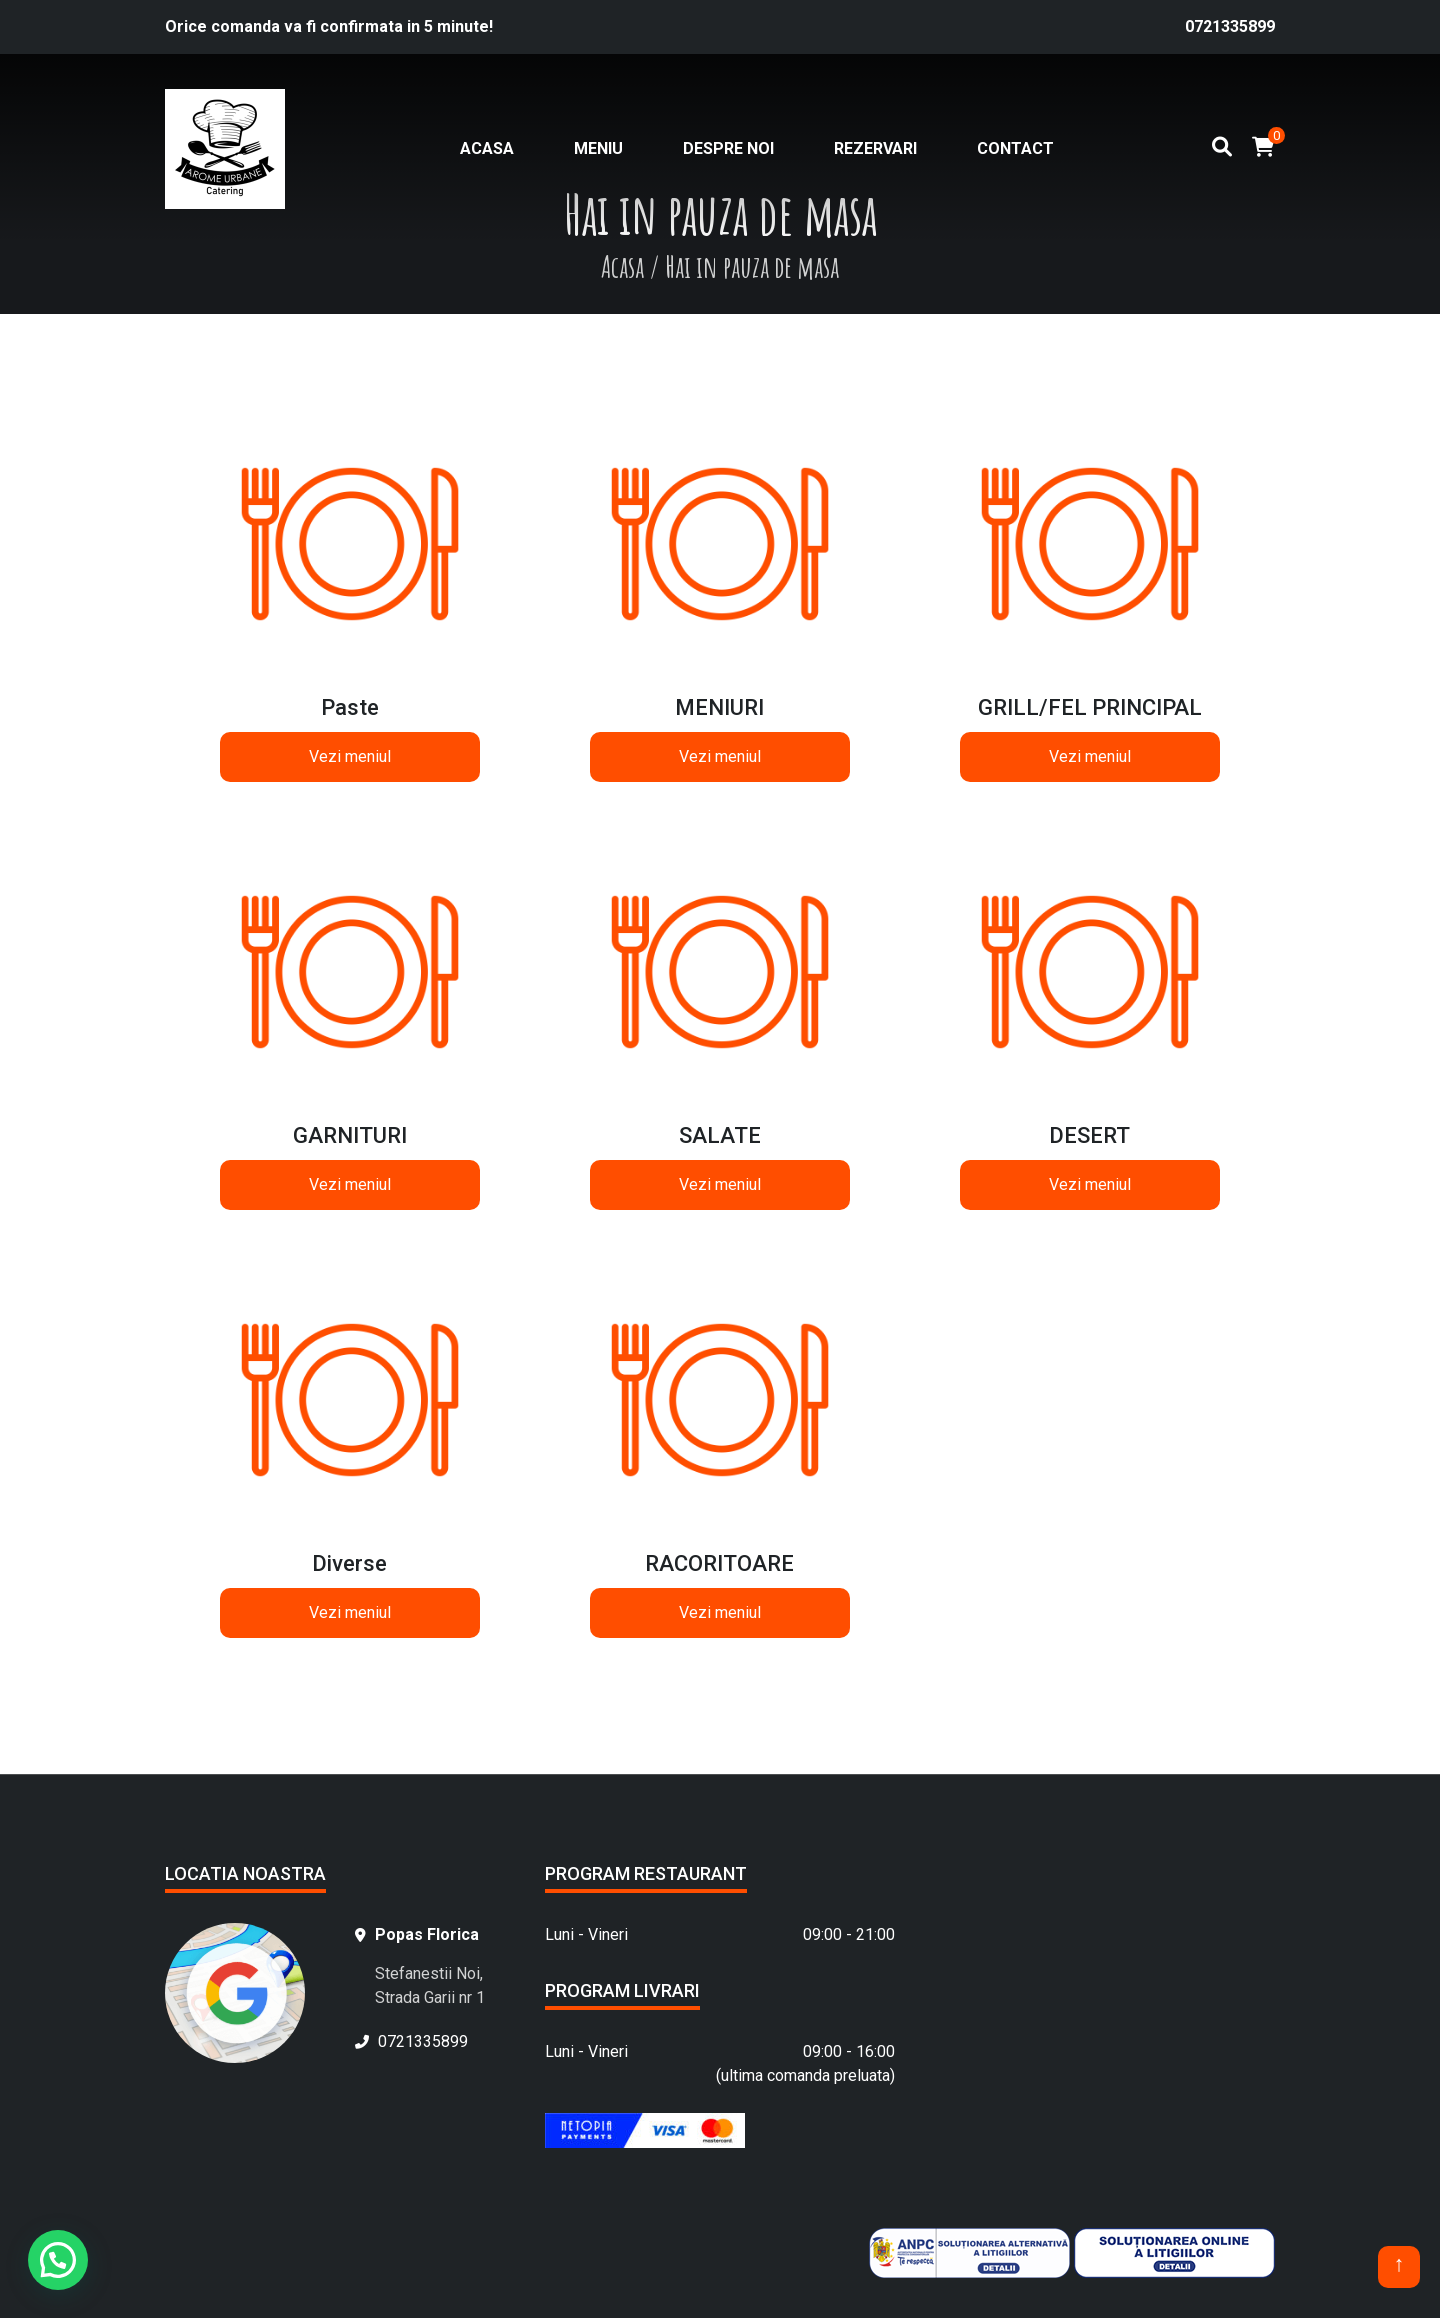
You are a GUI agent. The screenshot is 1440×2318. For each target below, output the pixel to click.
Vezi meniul (350, 756)
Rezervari (875, 148)
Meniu (598, 148)
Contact (1015, 148)
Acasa (487, 148)
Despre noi (728, 148)
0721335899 (1230, 26)
